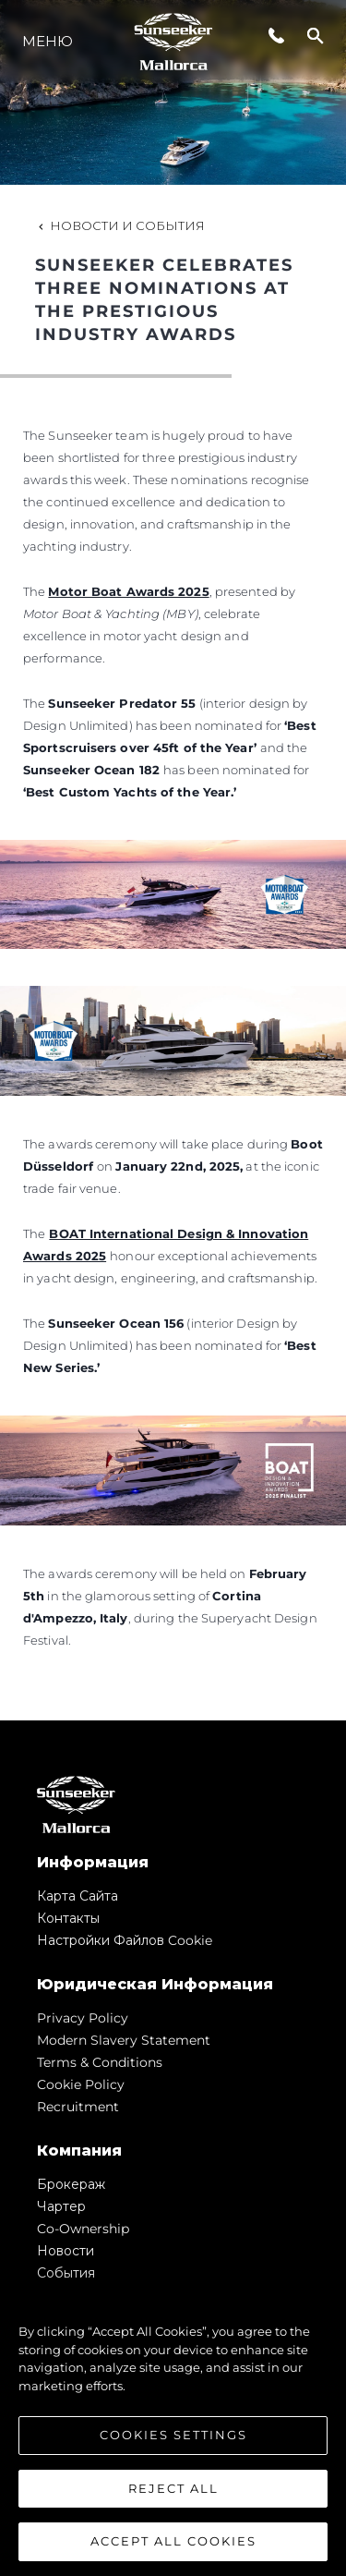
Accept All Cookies (173, 2545)
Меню (47, 41)
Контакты (68, 1918)
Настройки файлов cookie (124, 1940)
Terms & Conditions (99, 2062)
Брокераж (71, 2184)
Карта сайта (77, 1896)
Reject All (173, 2492)
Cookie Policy (81, 2084)
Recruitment (78, 2106)
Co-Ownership (83, 2228)
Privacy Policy (82, 2018)
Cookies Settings (173, 2439)
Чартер (61, 2206)
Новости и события (120, 225)
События (66, 2273)
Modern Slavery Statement (123, 2040)
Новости (65, 2250)
